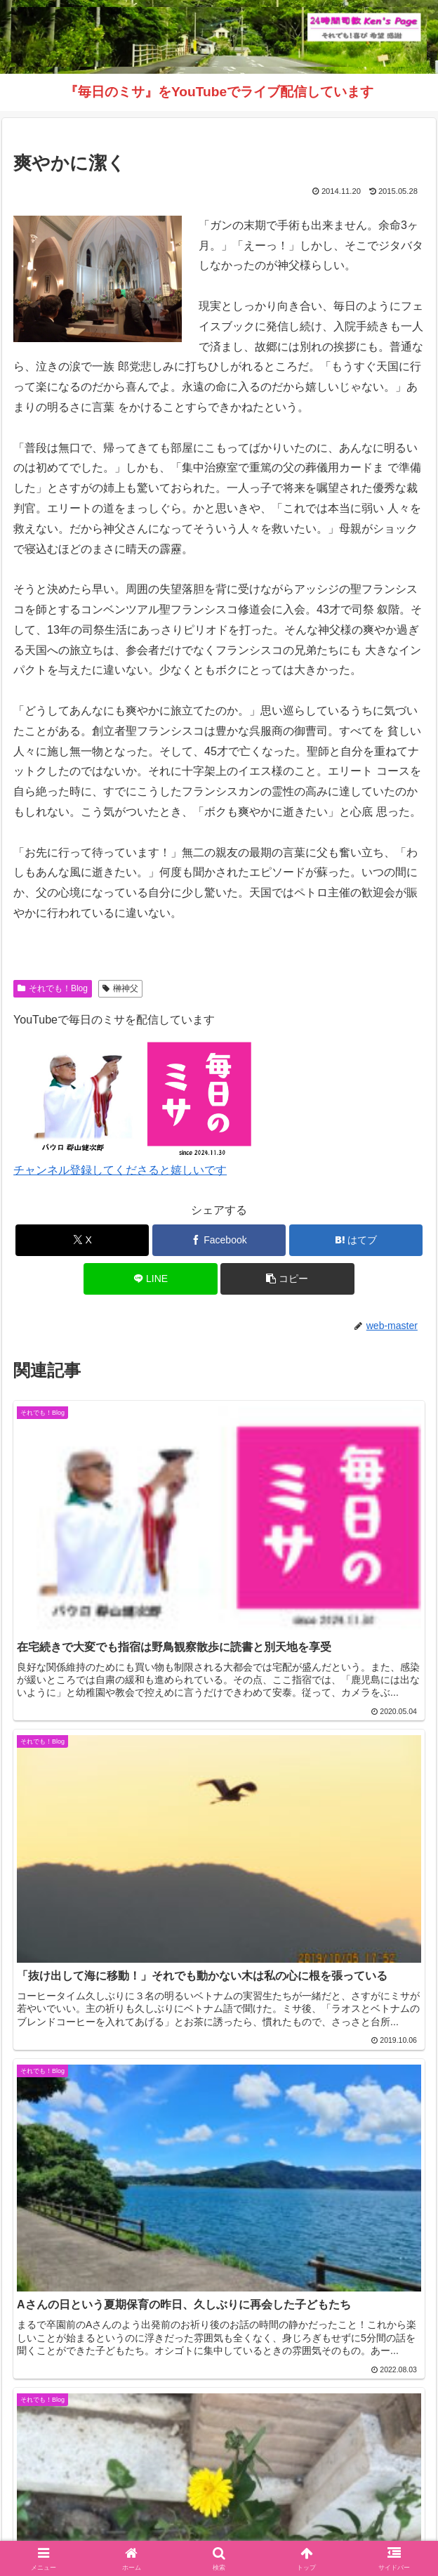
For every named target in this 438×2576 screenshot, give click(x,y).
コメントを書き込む (219, 2315)
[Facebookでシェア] (219, 1240)
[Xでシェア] (82, 1240)
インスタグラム (361, 2510)
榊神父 (120, 988)
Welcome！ (76, 2510)
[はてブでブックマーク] (356, 1240)
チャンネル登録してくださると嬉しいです (120, 1170)
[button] (287, 1279)
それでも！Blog (53, 988)
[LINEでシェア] (150, 1279)
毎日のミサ (112, 2531)
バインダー (325, 2531)
